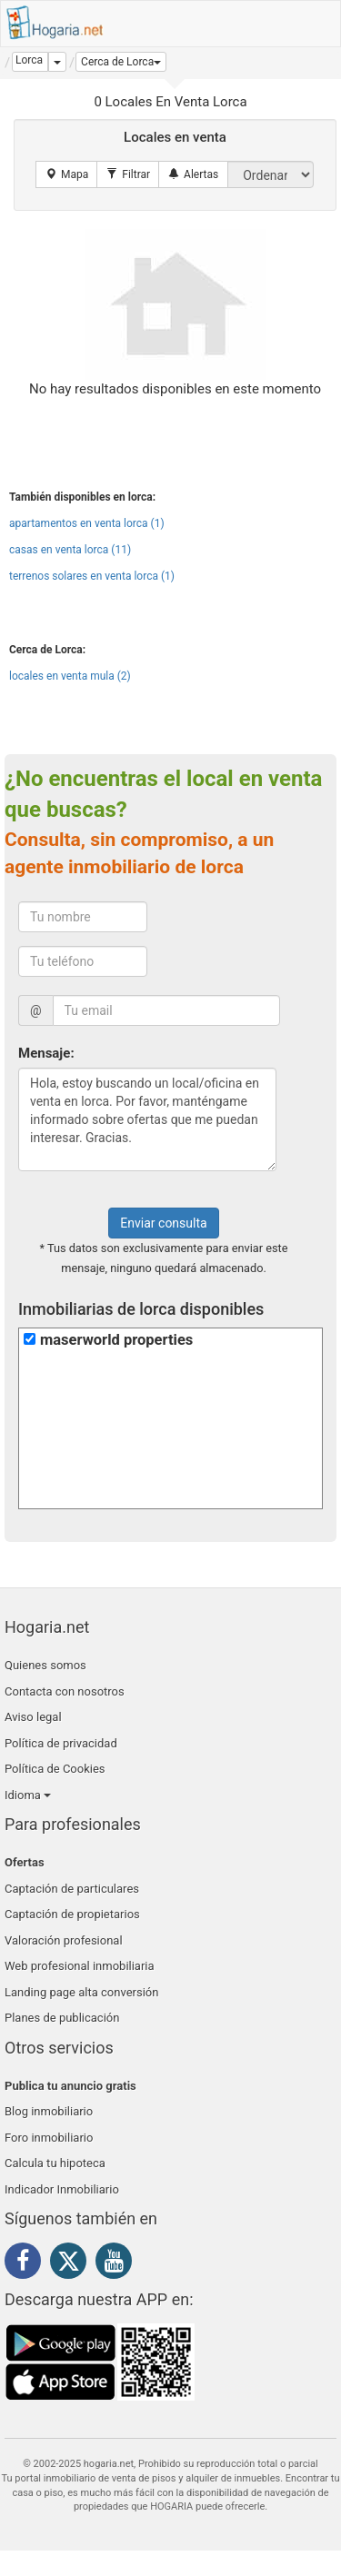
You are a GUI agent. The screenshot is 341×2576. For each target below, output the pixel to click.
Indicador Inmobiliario (62, 2189)
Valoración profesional (64, 1940)
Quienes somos (45, 1665)
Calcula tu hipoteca (55, 2163)
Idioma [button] (28, 1795)
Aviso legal (33, 1717)
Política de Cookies (55, 1768)
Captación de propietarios (72, 1914)
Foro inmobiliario (49, 2137)
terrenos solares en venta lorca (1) (92, 576)
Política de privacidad (61, 1743)
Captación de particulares (72, 1888)
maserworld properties (116, 1339)
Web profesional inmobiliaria (80, 1966)
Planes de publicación (62, 2017)
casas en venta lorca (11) (70, 549)
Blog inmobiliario (49, 2111)
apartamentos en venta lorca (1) (87, 523)
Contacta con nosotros (65, 1691)
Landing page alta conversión (81, 1992)
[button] (120, 62)
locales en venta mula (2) (70, 676)
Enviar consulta (163, 1223)
